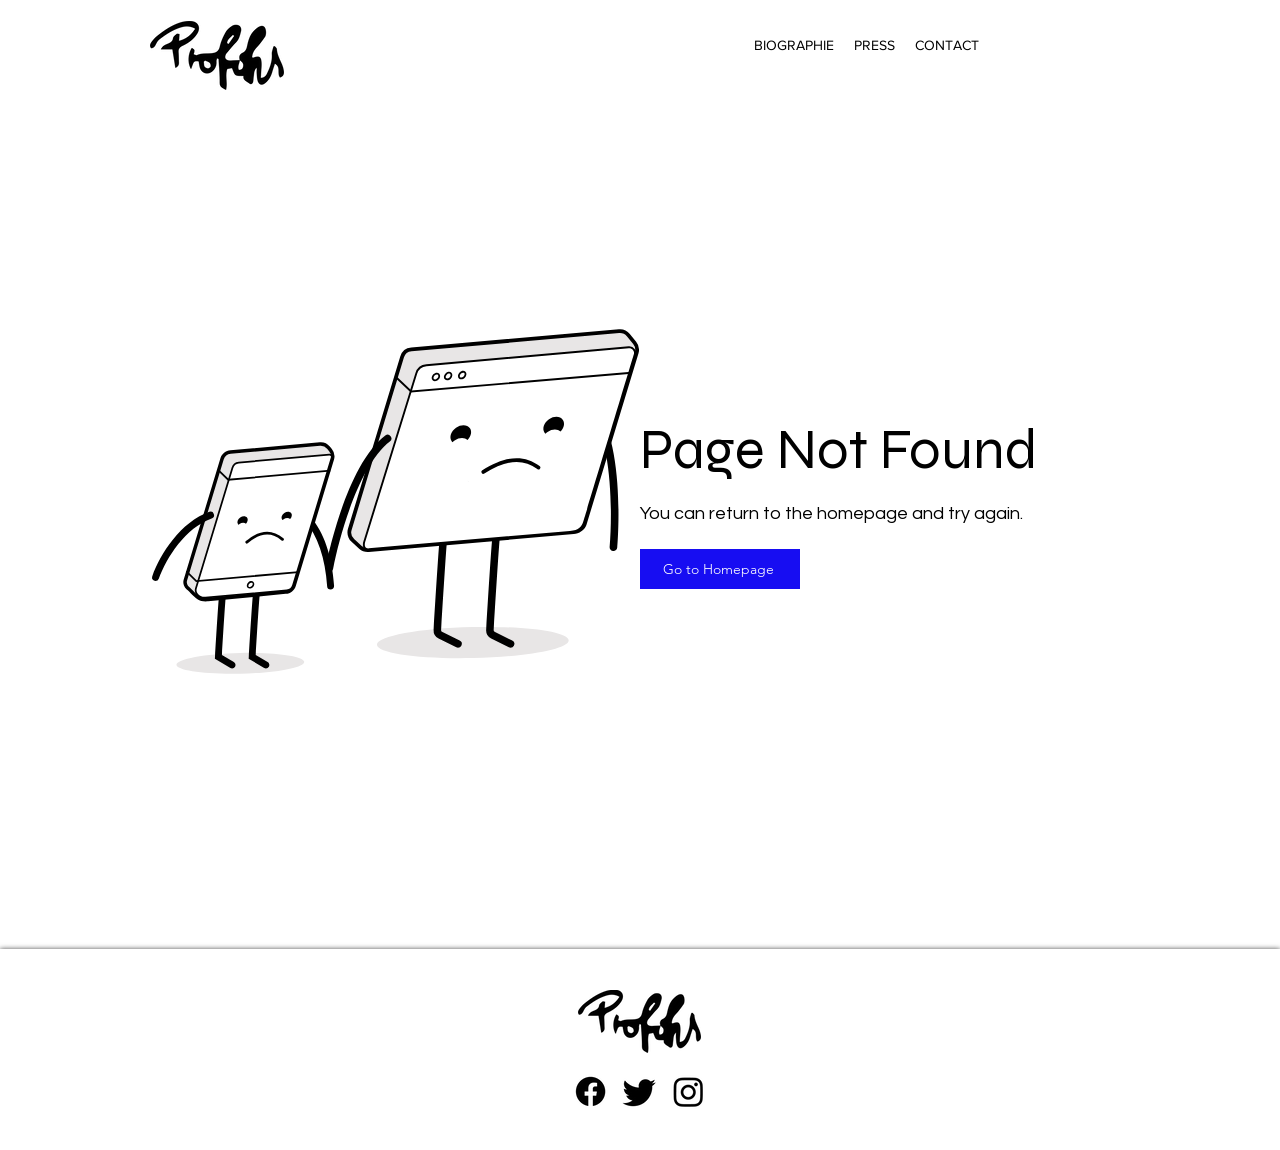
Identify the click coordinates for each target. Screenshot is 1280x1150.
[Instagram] (688, 1091)
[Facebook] (590, 1091)
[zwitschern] (639, 1091)
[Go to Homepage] (720, 569)
